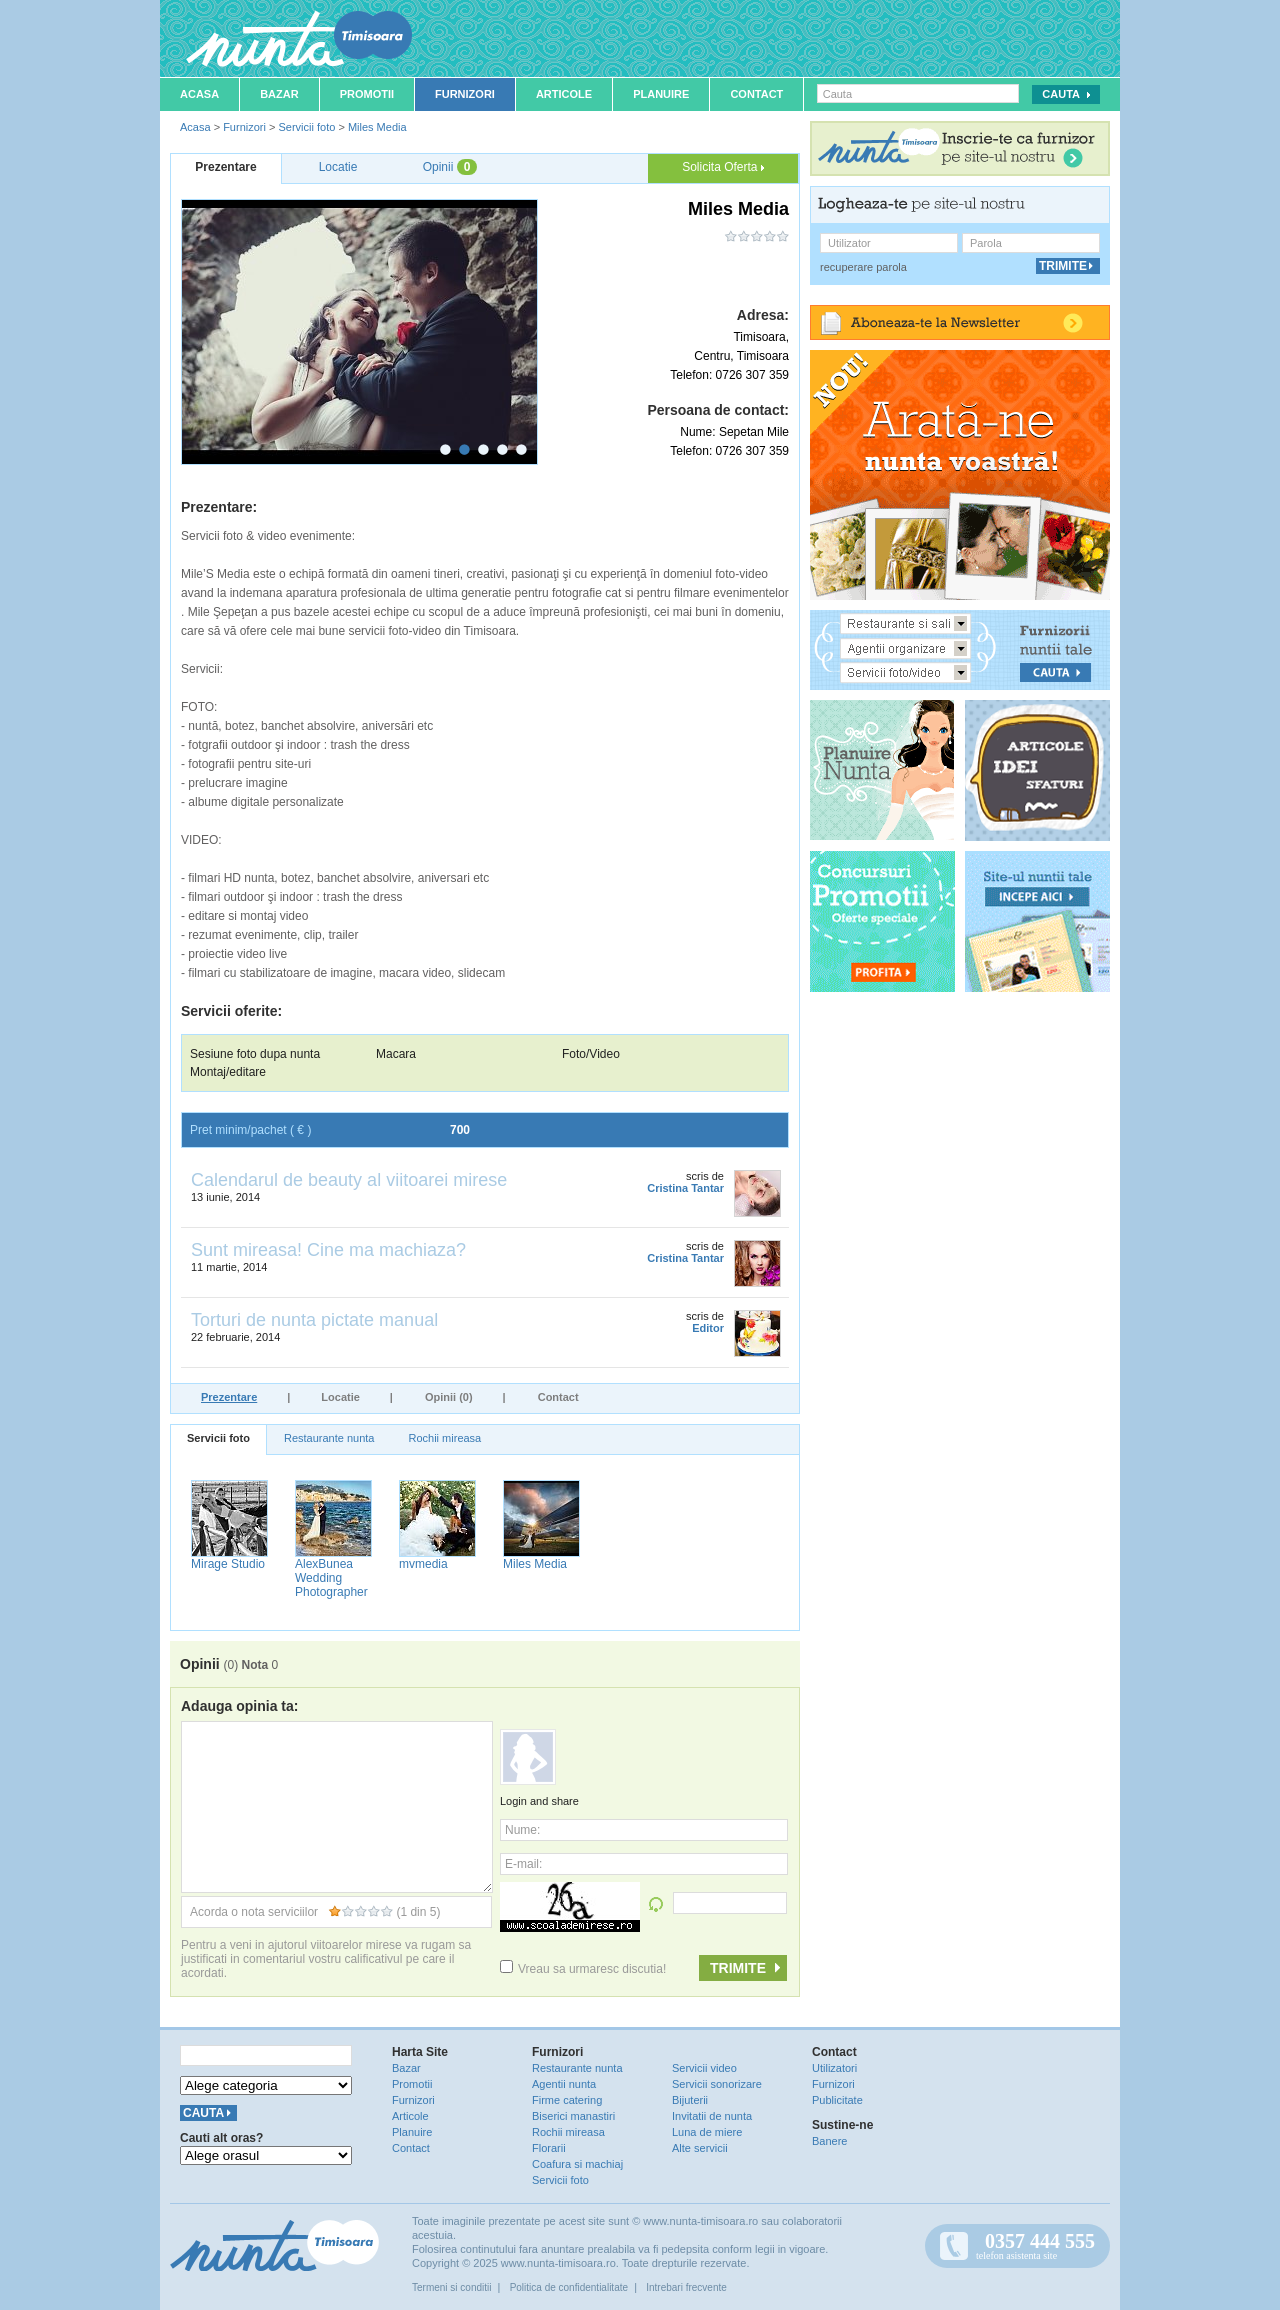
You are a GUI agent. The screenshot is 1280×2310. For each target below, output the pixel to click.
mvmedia (423, 1564)
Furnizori (465, 94)
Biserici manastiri (573, 2116)
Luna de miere (707, 2132)
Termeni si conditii (451, 2287)
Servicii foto (306, 127)
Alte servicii (700, 2148)
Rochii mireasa (444, 1438)
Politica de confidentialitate (569, 2287)
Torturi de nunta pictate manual (314, 1320)
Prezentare (229, 1397)
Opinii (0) (449, 1397)
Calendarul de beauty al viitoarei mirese (349, 1180)
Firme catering (567, 2100)
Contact (756, 94)
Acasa (199, 94)
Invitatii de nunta (712, 2116)
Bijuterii (690, 2100)
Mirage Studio (228, 1564)
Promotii (367, 94)
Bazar (279, 94)
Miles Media (377, 127)
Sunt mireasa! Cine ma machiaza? (328, 1250)
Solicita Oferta (723, 167)
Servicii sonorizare (717, 2084)
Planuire (661, 94)
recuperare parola (863, 267)
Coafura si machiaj (577, 2164)
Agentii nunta (564, 2084)
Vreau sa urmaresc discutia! (583, 1969)
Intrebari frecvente (686, 2287)
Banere (829, 2141)
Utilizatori (834, 2068)
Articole (564, 94)
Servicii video (704, 2068)
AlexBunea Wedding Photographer (331, 1578)
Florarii (549, 2148)
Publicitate (837, 2100)
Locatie (340, 1397)
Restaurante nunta (329, 1438)
